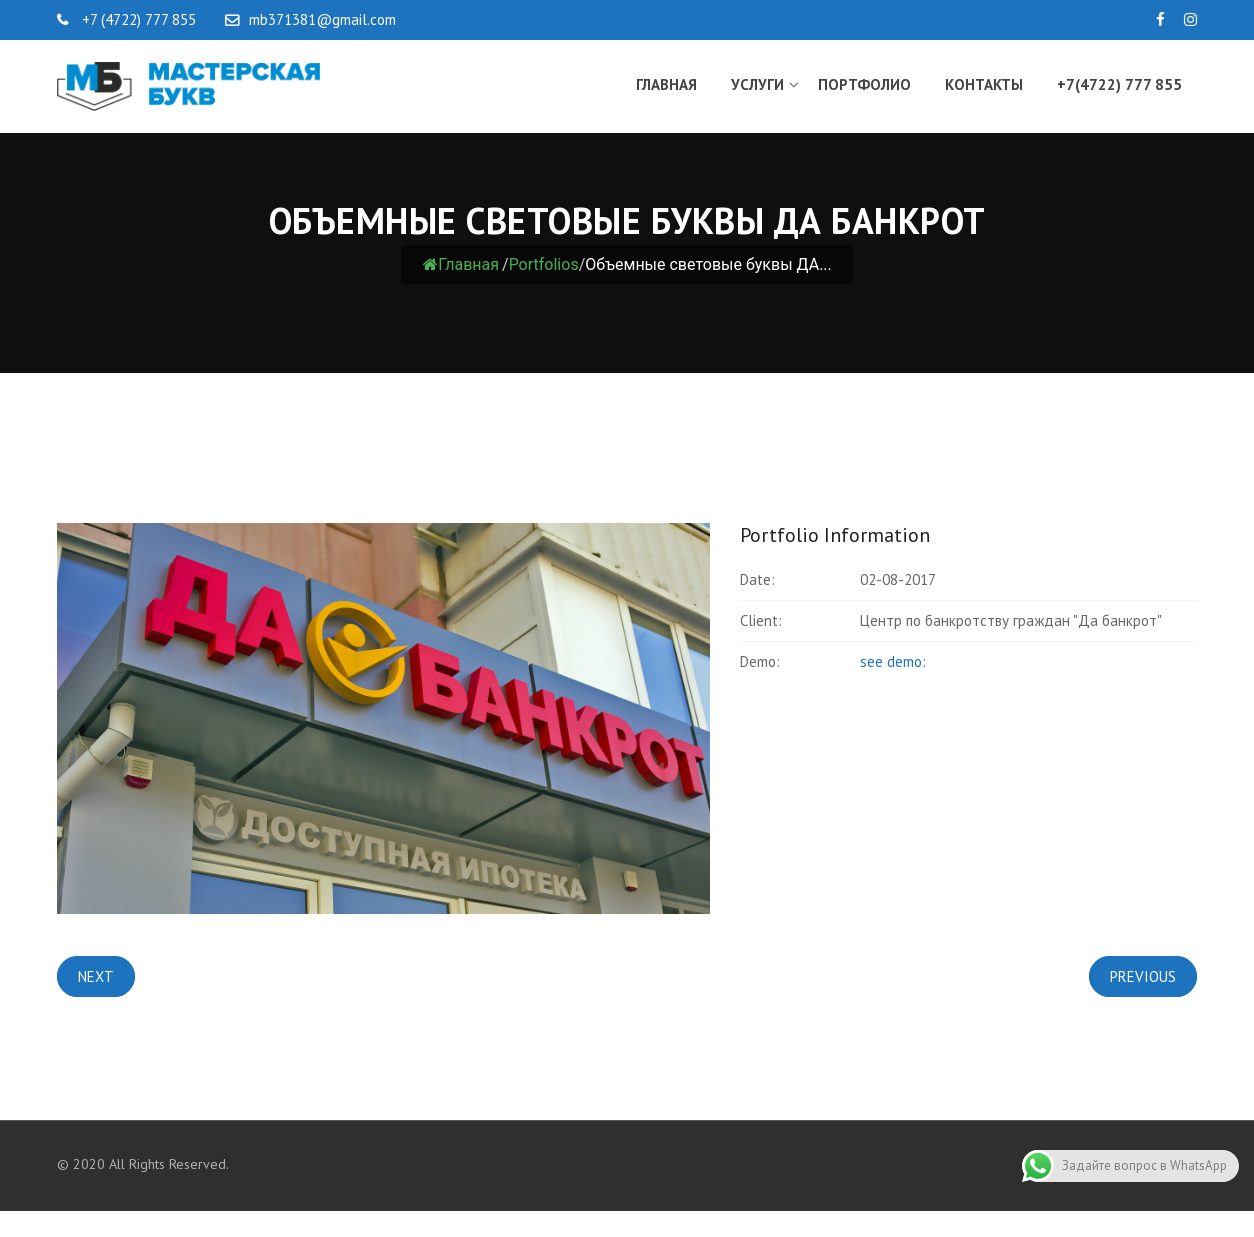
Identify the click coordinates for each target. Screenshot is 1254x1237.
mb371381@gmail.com (322, 19)
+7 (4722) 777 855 (137, 19)
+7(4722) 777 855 (1119, 84)
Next (96, 976)
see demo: (893, 661)
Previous (1143, 976)
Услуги (757, 84)
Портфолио (864, 84)
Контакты (984, 84)
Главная (666, 84)
